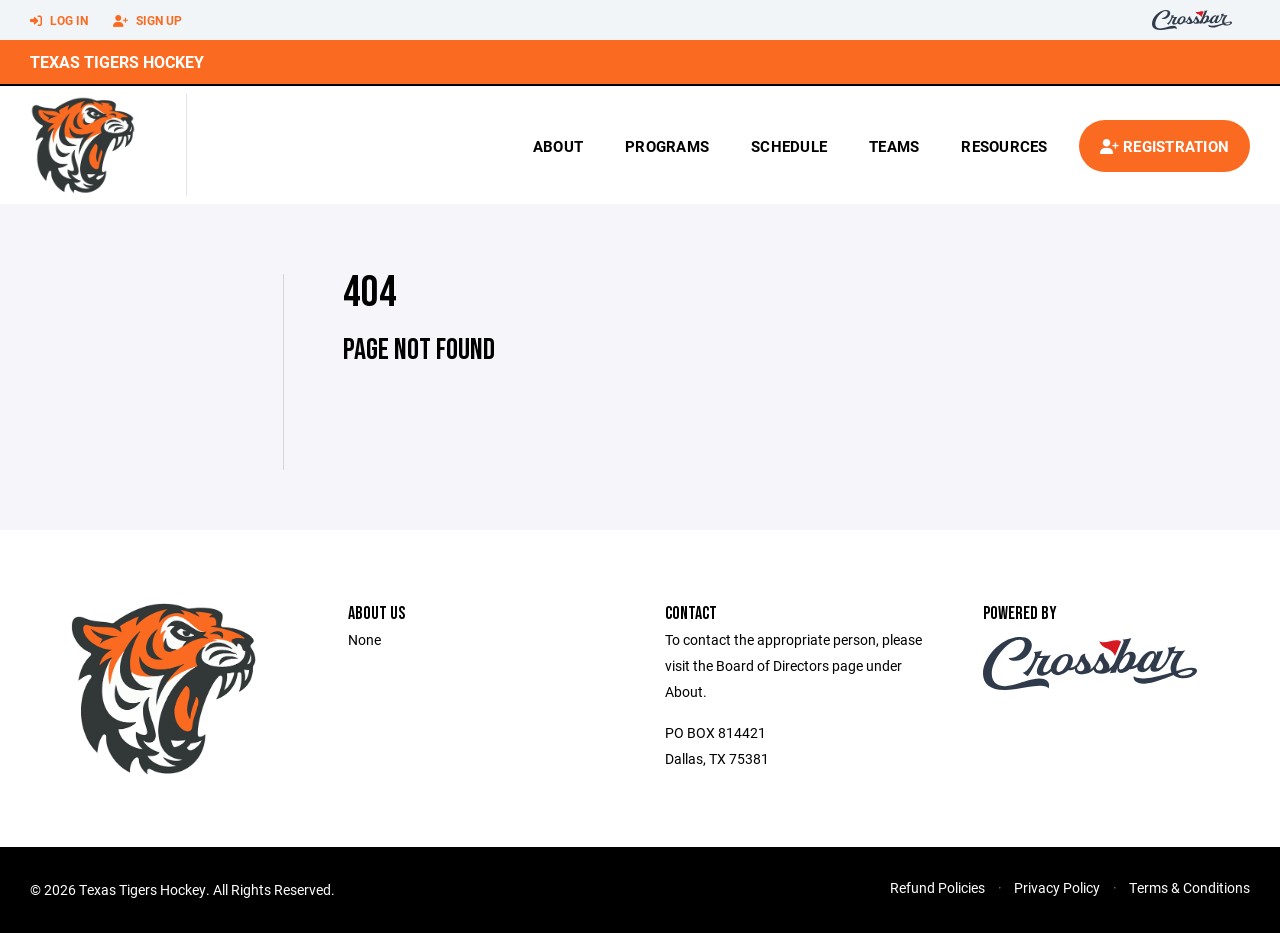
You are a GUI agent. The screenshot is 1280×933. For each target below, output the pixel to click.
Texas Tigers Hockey (117, 61)
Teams (894, 146)
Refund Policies (937, 887)
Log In (59, 21)
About (558, 146)
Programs (667, 146)
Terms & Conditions (1189, 887)
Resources (1004, 146)
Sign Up (147, 21)
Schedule (789, 146)
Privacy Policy (1057, 887)
